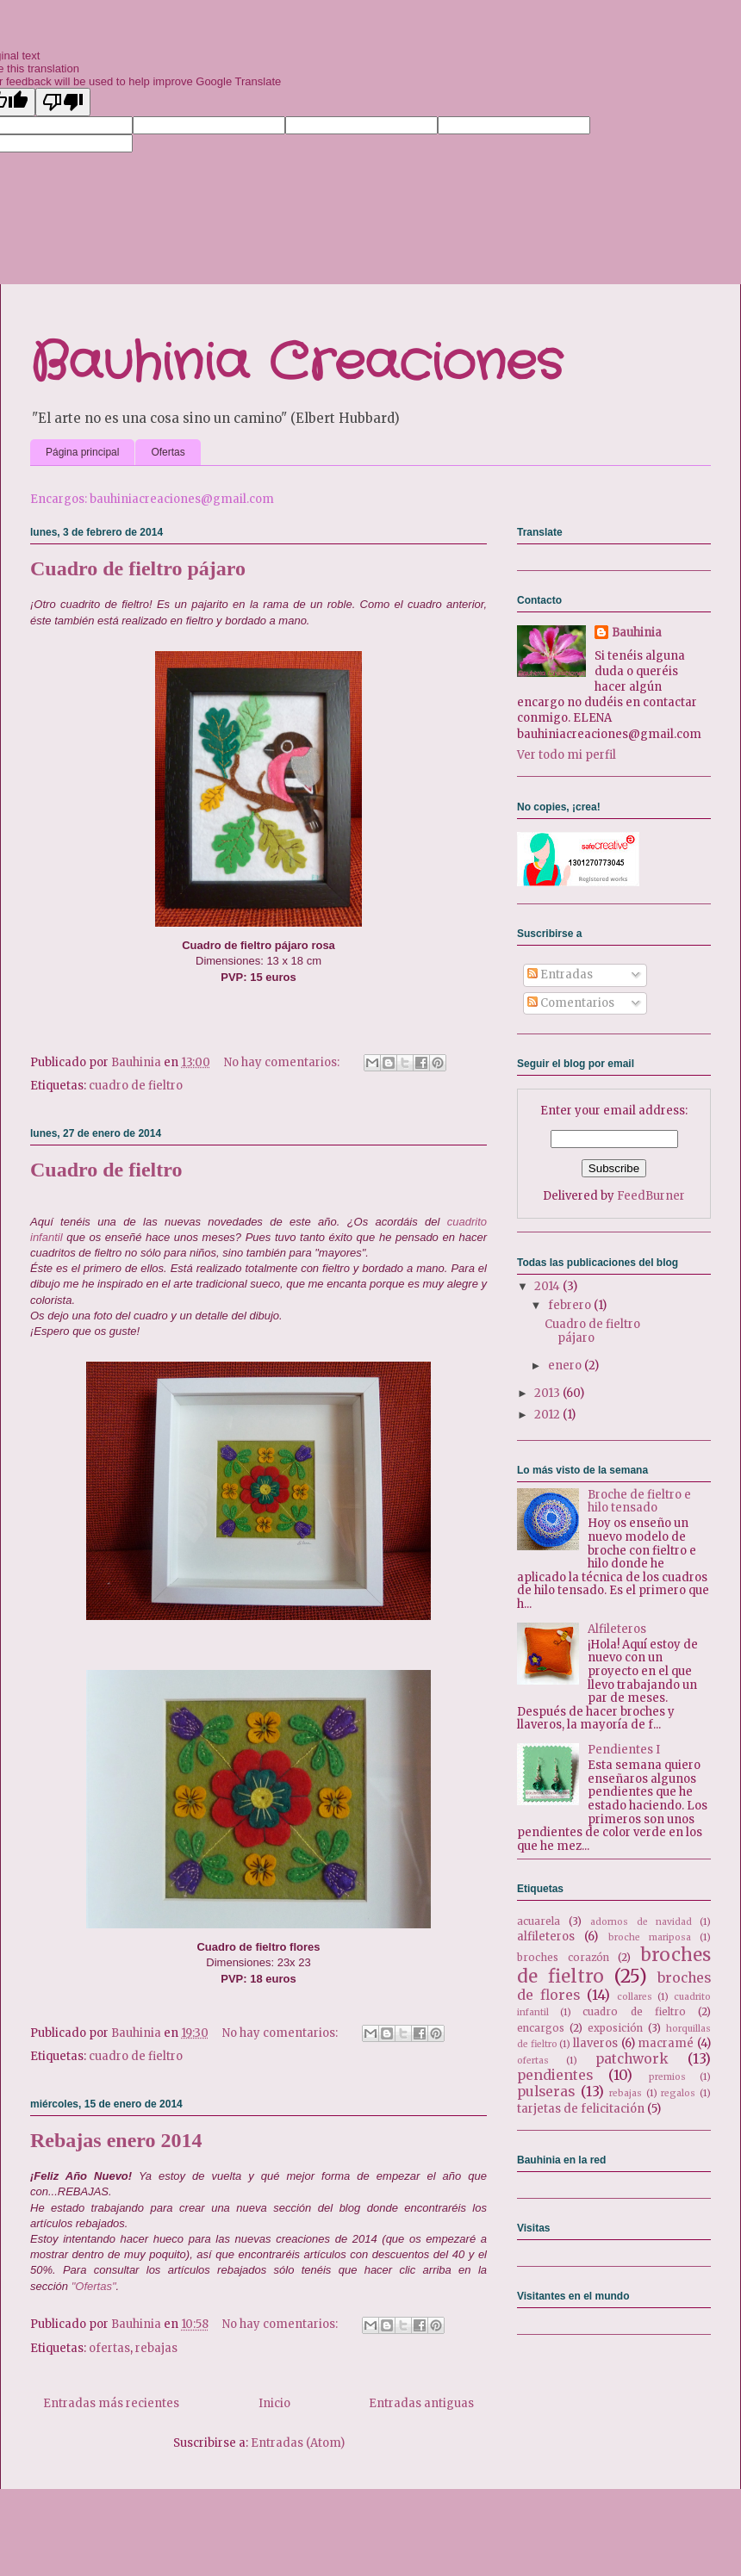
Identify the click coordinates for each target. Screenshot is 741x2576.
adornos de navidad (640, 1921)
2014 (548, 1286)
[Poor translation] (62, 102)
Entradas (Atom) (298, 2443)
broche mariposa (649, 1937)
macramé (666, 2043)
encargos (540, 2027)
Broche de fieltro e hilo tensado (639, 1501)
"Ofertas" (94, 2286)
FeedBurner (651, 1196)
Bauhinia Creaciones (296, 363)
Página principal (82, 452)
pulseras (546, 2091)
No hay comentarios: (283, 1062)
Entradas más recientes (111, 2403)
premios (667, 2077)
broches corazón (563, 1957)
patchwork (632, 2059)
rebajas (156, 2348)
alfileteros (546, 1936)
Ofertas (167, 452)
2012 (548, 1414)
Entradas (560, 974)
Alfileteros (617, 1629)
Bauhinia (637, 632)
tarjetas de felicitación (580, 2108)
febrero (571, 1305)
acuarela (538, 1921)
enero (566, 1365)
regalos (678, 2093)
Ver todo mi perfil (566, 755)
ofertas (109, 2348)
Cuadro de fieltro (106, 1169)
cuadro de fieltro (136, 1085)
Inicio (274, 2403)
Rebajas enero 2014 (116, 2140)
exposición (615, 2027)
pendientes (555, 2075)
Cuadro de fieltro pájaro (138, 568)
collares (634, 1996)
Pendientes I (624, 1749)
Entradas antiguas (421, 2403)
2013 (548, 1393)
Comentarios (570, 1003)
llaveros (595, 2043)
